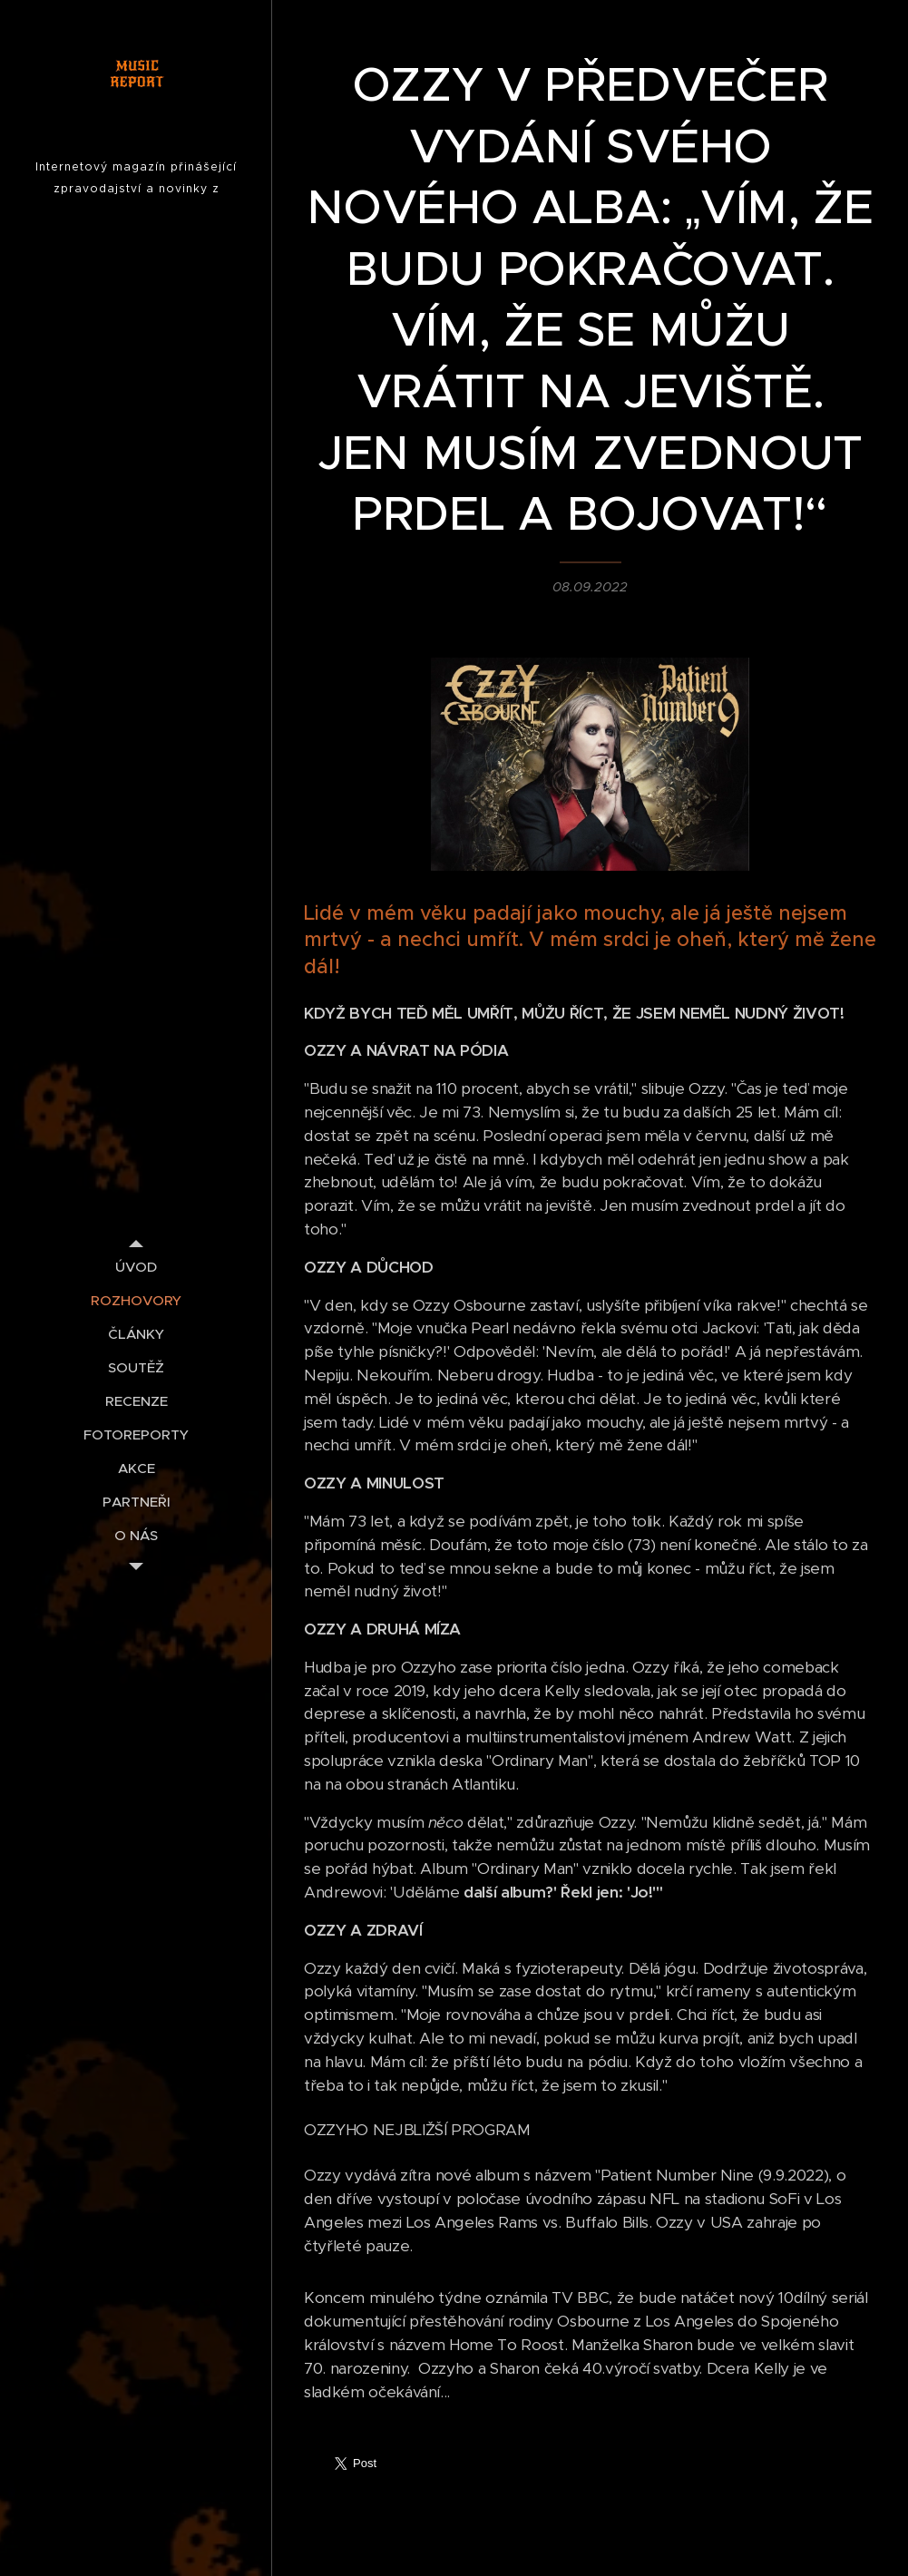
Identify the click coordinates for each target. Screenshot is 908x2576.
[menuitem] (136, 1266)
